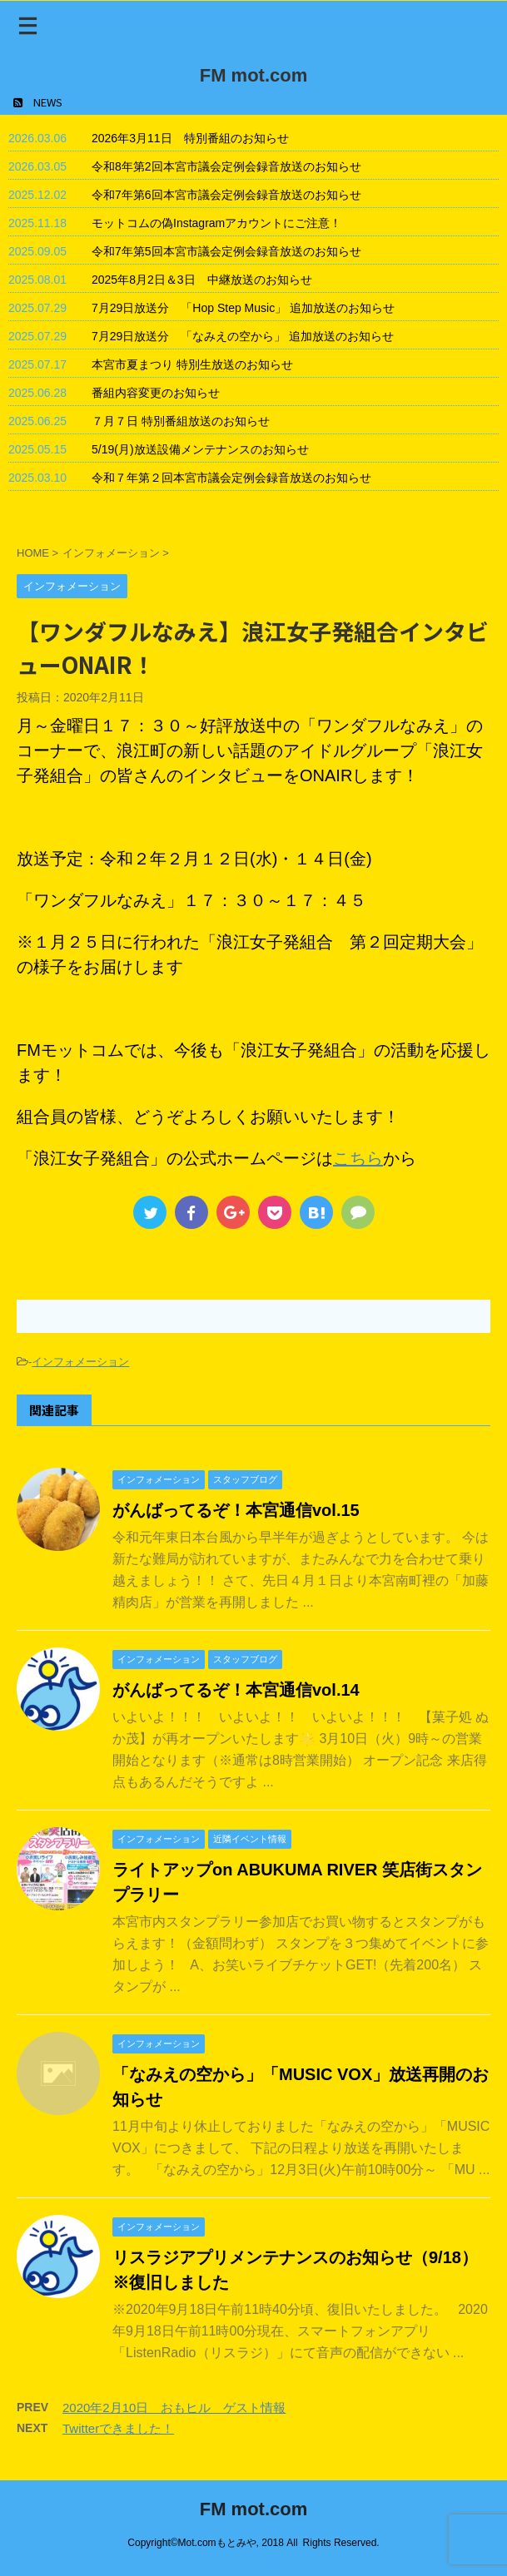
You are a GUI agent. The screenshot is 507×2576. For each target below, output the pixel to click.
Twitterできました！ (118, 2428)
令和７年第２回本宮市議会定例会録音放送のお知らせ (231, 477)
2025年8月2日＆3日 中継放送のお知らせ (202, 279)
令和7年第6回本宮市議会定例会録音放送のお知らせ (226, 194)
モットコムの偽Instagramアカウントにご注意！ (216, 223)
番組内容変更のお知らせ (156, 392)
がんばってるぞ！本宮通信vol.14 (236, 1690)
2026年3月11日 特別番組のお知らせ (190, 138)
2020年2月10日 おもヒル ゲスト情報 (174, 2407)
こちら (358, 1158)
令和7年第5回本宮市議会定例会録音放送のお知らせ (226, 251)
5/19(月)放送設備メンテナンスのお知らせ (200, 449)
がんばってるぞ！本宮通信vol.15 (236, 1510)
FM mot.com (254, 75)
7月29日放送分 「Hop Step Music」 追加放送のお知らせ (243, 308)
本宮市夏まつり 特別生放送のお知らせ (192, 364)
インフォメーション (80, 1361)
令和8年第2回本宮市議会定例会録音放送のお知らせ (226, 166)
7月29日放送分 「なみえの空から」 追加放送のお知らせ (243, 336)
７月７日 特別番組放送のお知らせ (181, 421)
